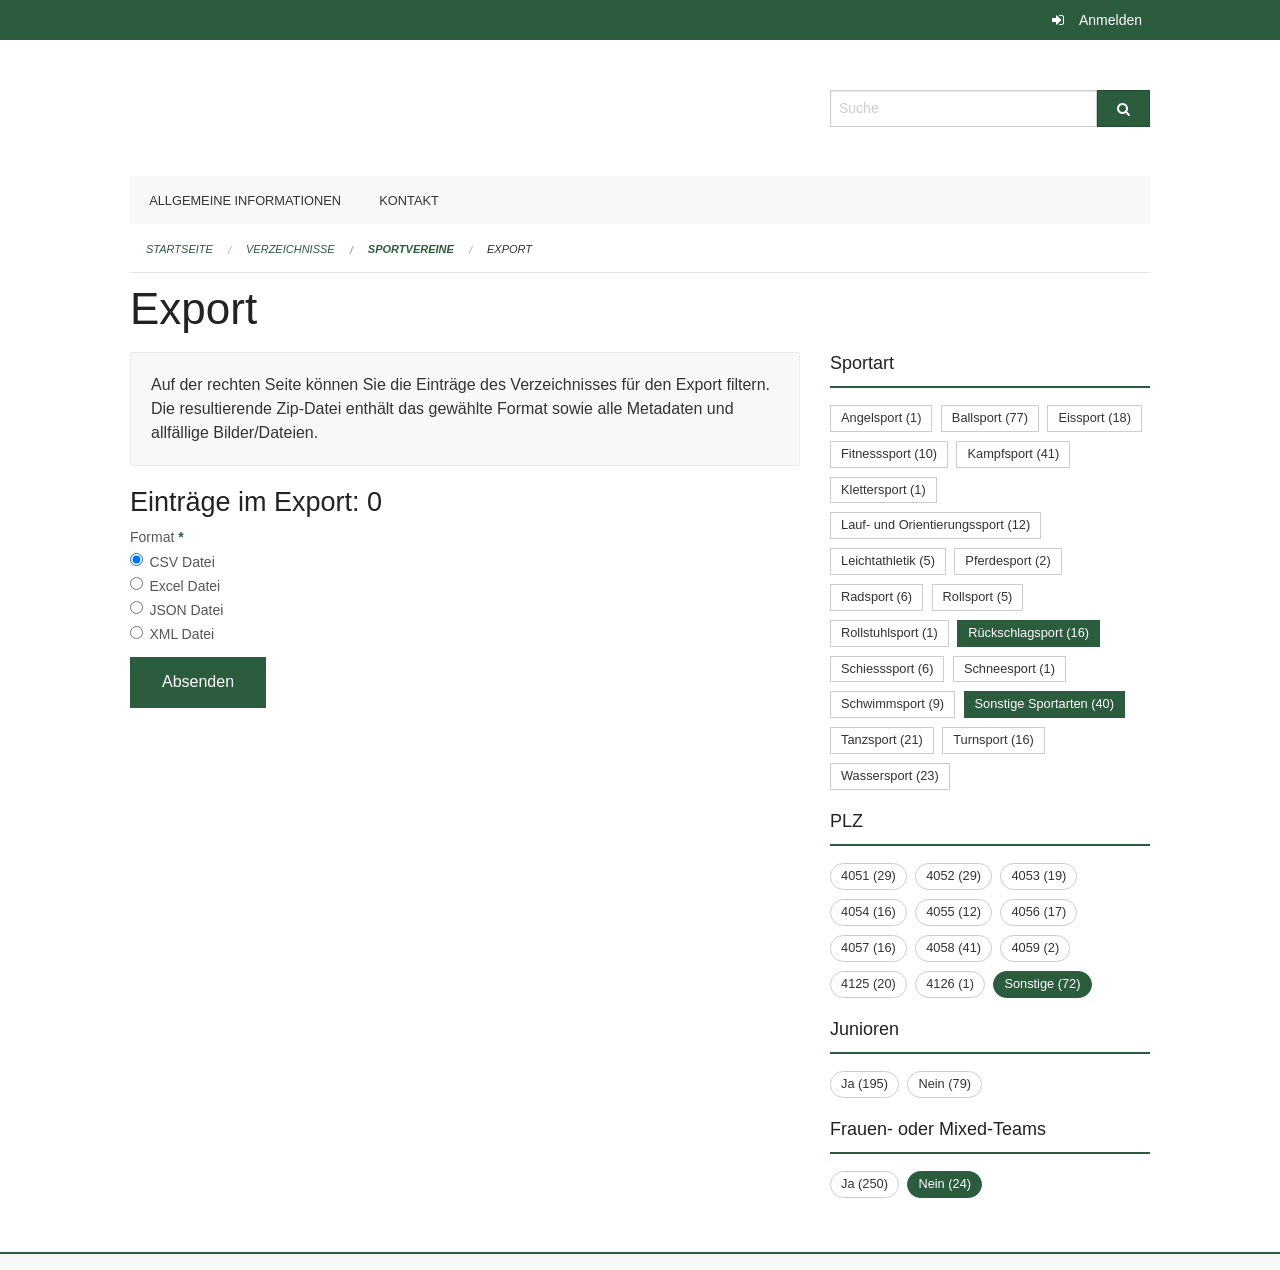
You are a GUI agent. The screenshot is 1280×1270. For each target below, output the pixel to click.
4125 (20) (868, 983)
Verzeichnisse (290, 249)
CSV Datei (181, 562)
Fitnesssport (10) (889, 453)
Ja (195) (864, 1083)
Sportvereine (411, 249)
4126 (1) (950, 983)
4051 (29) (868, 875)
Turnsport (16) (993, 739)
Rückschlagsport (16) (1028, 632)
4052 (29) (953, 875)
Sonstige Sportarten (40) (1044, 703)
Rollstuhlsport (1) (889, 632)
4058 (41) (953, 947)
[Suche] (1123, 108)
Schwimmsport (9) (892, 703)
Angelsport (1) (881, 417)
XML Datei (181, 634)
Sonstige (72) (1042, 983)
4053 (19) (1038, 875)
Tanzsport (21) (882, 739)
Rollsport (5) (978, 596)
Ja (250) (864, 1183)
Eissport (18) (1094, 417)
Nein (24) (944, 1183)
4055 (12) (953, 911)
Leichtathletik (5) (888, 560)
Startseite (179, 249)
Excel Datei (184, 586)
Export (509, 249)
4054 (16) (868, 911)
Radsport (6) (876, 596)
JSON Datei (186, 610)
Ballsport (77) (990, 417)
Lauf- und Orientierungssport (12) (935, 524)
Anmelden (1110, 20)
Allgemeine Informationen (245, 200)
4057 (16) (868, 947)
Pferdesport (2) (1007, 560)
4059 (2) (1035, 947)
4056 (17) (1038, 911)
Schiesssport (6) (887, 668)
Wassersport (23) (890, 775)
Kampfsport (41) (1013, 453)
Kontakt (409, 200)
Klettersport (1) (883, 489)
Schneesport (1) (1009, 668)
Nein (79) (944, 1083)
